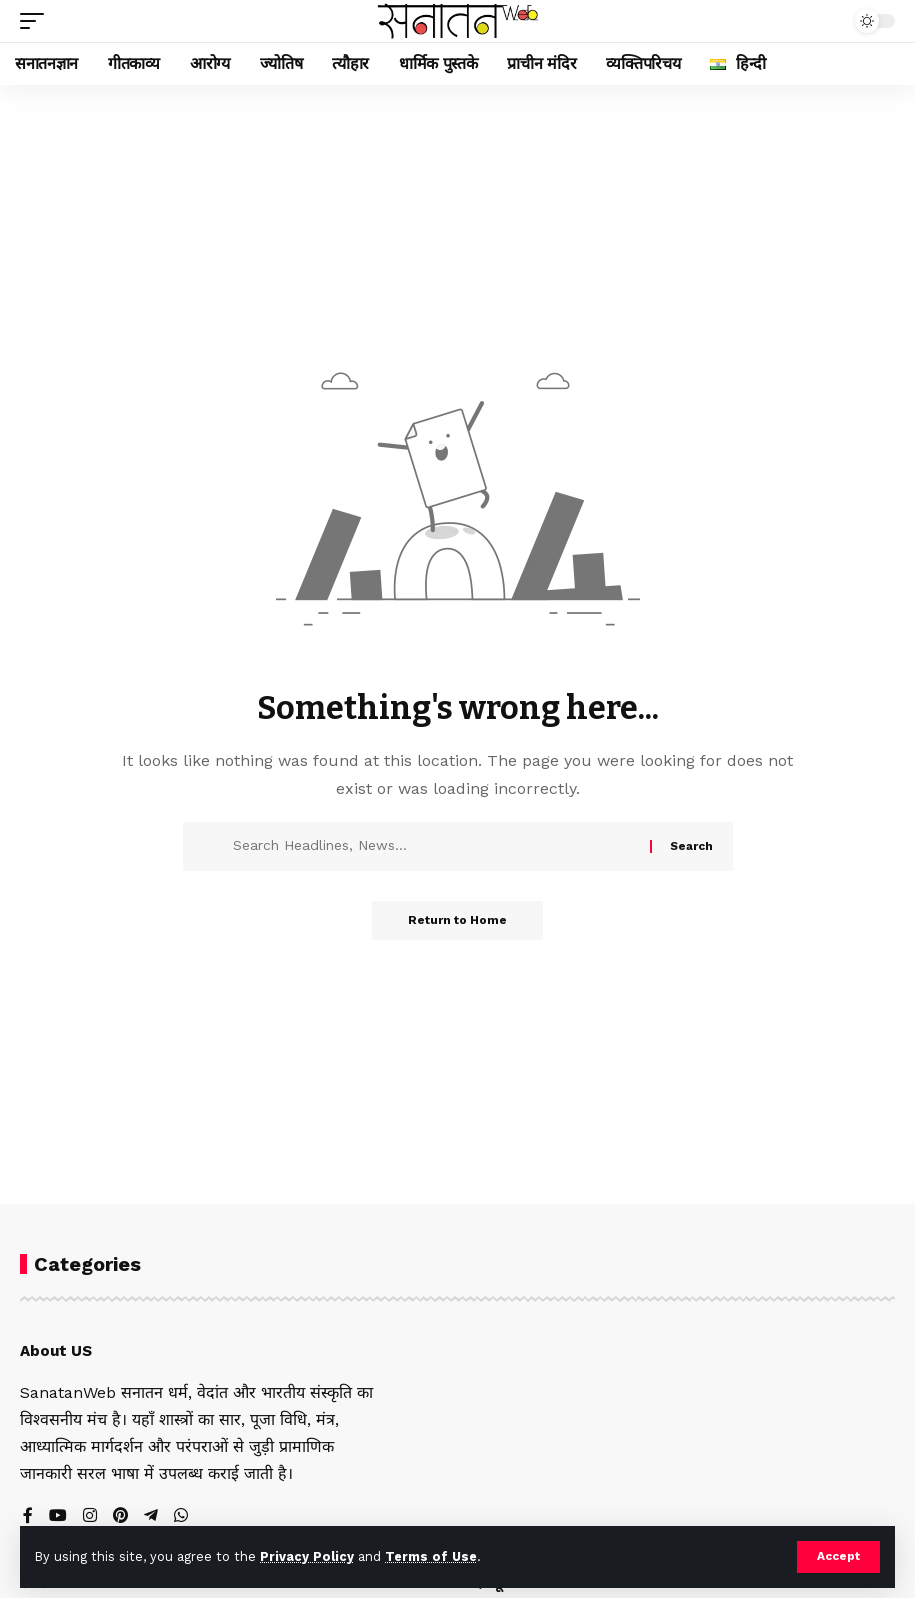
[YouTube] (58, 1516)
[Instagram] (90, 1516)
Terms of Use (431, 1556)
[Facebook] (28, 1516)
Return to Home (457, 921)
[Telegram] (152, 1516)
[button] (838, 1557)
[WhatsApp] (182, 1516)
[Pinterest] (121, 1516)
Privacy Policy (307, 1556)
